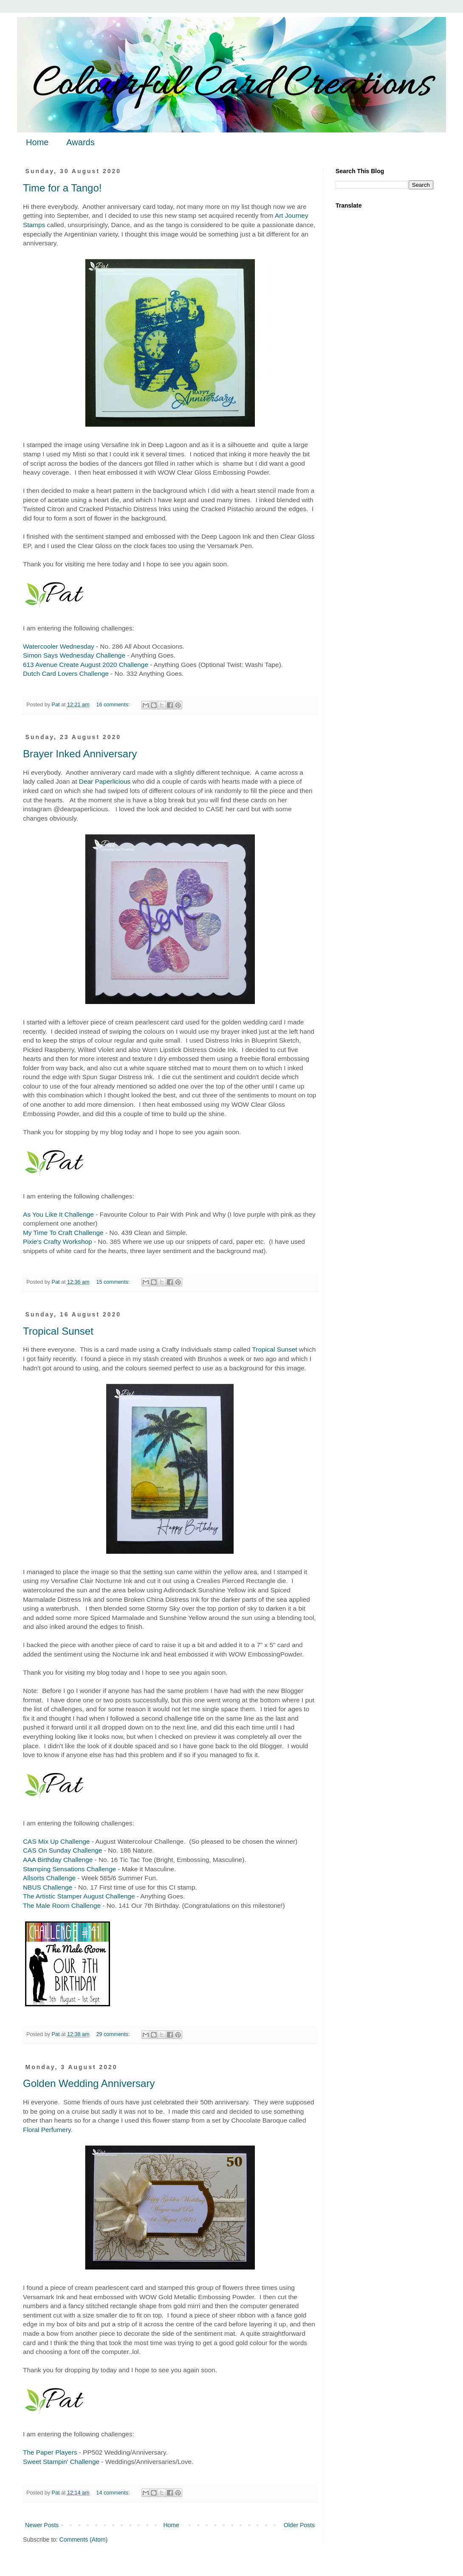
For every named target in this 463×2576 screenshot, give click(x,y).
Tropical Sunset (58, 1331)
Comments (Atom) (83, 2539)
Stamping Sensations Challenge (69, 1869)
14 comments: (114, 2493)
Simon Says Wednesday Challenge (74, 655)
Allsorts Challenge (49, 1877)
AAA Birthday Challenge (58, 1859)
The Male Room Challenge (62, 1905)
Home (37, 142)
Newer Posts (42, 2525)
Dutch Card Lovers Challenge (66, 673)
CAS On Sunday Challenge (62, 1850)
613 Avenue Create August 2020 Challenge (85, 664)
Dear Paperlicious (104, 781)
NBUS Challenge (47, 1887)
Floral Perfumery (47, 2129)
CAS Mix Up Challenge (56, 1841)
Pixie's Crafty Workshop (57, 1241)
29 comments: (114, 2034)
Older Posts (299, 2525)
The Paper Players (50, 2452)
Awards (80, 142)
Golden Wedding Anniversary (89, 2083)
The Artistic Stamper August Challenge (79, 1896)
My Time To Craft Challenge (63, 1232)
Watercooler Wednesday (58, 646)
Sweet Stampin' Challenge (61, 2461)
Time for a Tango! (62, 188)
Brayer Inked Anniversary (80, 753)
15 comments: (114, 1282)
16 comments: (114, 705)
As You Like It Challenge (58, 1214)
